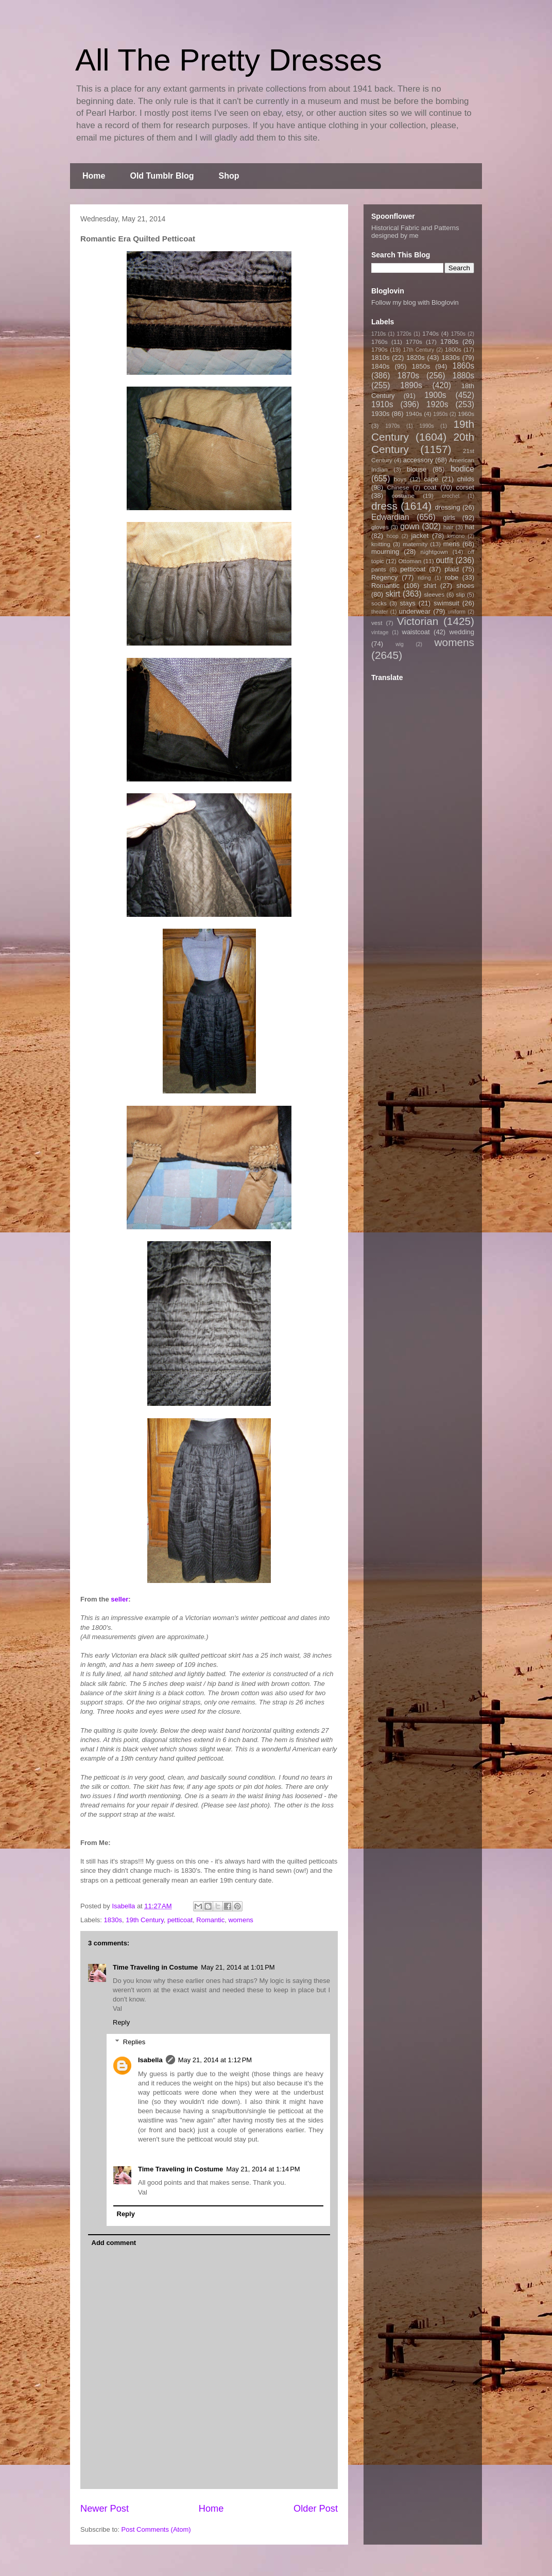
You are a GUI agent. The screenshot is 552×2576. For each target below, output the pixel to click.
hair (448, 527)
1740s (430, 333)
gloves (380, 527)
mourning (385, 551)
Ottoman (410, 561)
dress (384, 506)
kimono (456, 536)
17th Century (418, 350)
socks (379, 603)
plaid (451, 569)
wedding (462, 632)
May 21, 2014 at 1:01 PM (237, 1967)
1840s (380, 366)
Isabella (150, 2060)
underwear (414, 611)
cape (431, 479)
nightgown (434, 551)
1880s (464, 375)
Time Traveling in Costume (155, 1967)
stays (408, 603)
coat (430, 487)
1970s (392, 426)
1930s (380, 413)
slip (460, 594)
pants (378, 569)
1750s (458, 334)
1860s (463, 365)
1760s (379, 341)
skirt (392, 593)
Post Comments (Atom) (156, 2529)
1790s (379, 349)
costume (403, 495)
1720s (404, 334)
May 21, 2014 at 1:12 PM (215, 2060)
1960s (466, 413)
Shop (229, 175)
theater (379, 612)
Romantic (210, 1920)
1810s (380, 357)
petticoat (180, 1920)
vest (376, 622)
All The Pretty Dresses (228, 60)
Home (93, 175)
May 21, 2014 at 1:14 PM (263, 2169)
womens (240, 1920)
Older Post (316, 2508)
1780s (449, 341)
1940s (414, 413)
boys (400, 479)
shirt (429, 585)
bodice (462, 468)
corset (465, 487)
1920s (437, 404)
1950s (440, 414)
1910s (382, 404)
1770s (414, 341)
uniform (456, 612)
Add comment (114, 2243)
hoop (393, 536)
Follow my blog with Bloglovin (415, 302)
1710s (378, 334)
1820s (415, 357)
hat (469, 527)
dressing (447, 507)
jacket (419, 535)
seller (119, 1599)
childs (465, 479)
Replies (134, 2042)
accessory (418, 460)
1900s (435, 395)
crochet (450, 496)
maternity (415, 544)
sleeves (434, 594)
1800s (453, 349)
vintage (380, 632)
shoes (465, 585)
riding (424, 578)
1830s (113, 1920)
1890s (411, 385)
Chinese (398, 487)
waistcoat (416, 632)
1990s (426, 426)
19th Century (144, 1920)
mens (451, 544)
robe (451, 577)
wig (399, 644)
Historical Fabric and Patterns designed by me (415, 231)
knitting (380, 544)
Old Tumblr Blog (162, 175)
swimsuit (446, 603)
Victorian (418, 621)
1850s (421, 366)
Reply (121, 2022)
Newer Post (104, 2508)
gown (409, 526)
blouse (416, 469)
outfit (444, 560)
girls (449, 517)
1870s (408, 375)
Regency (384, 577)
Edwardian (390, 517)
